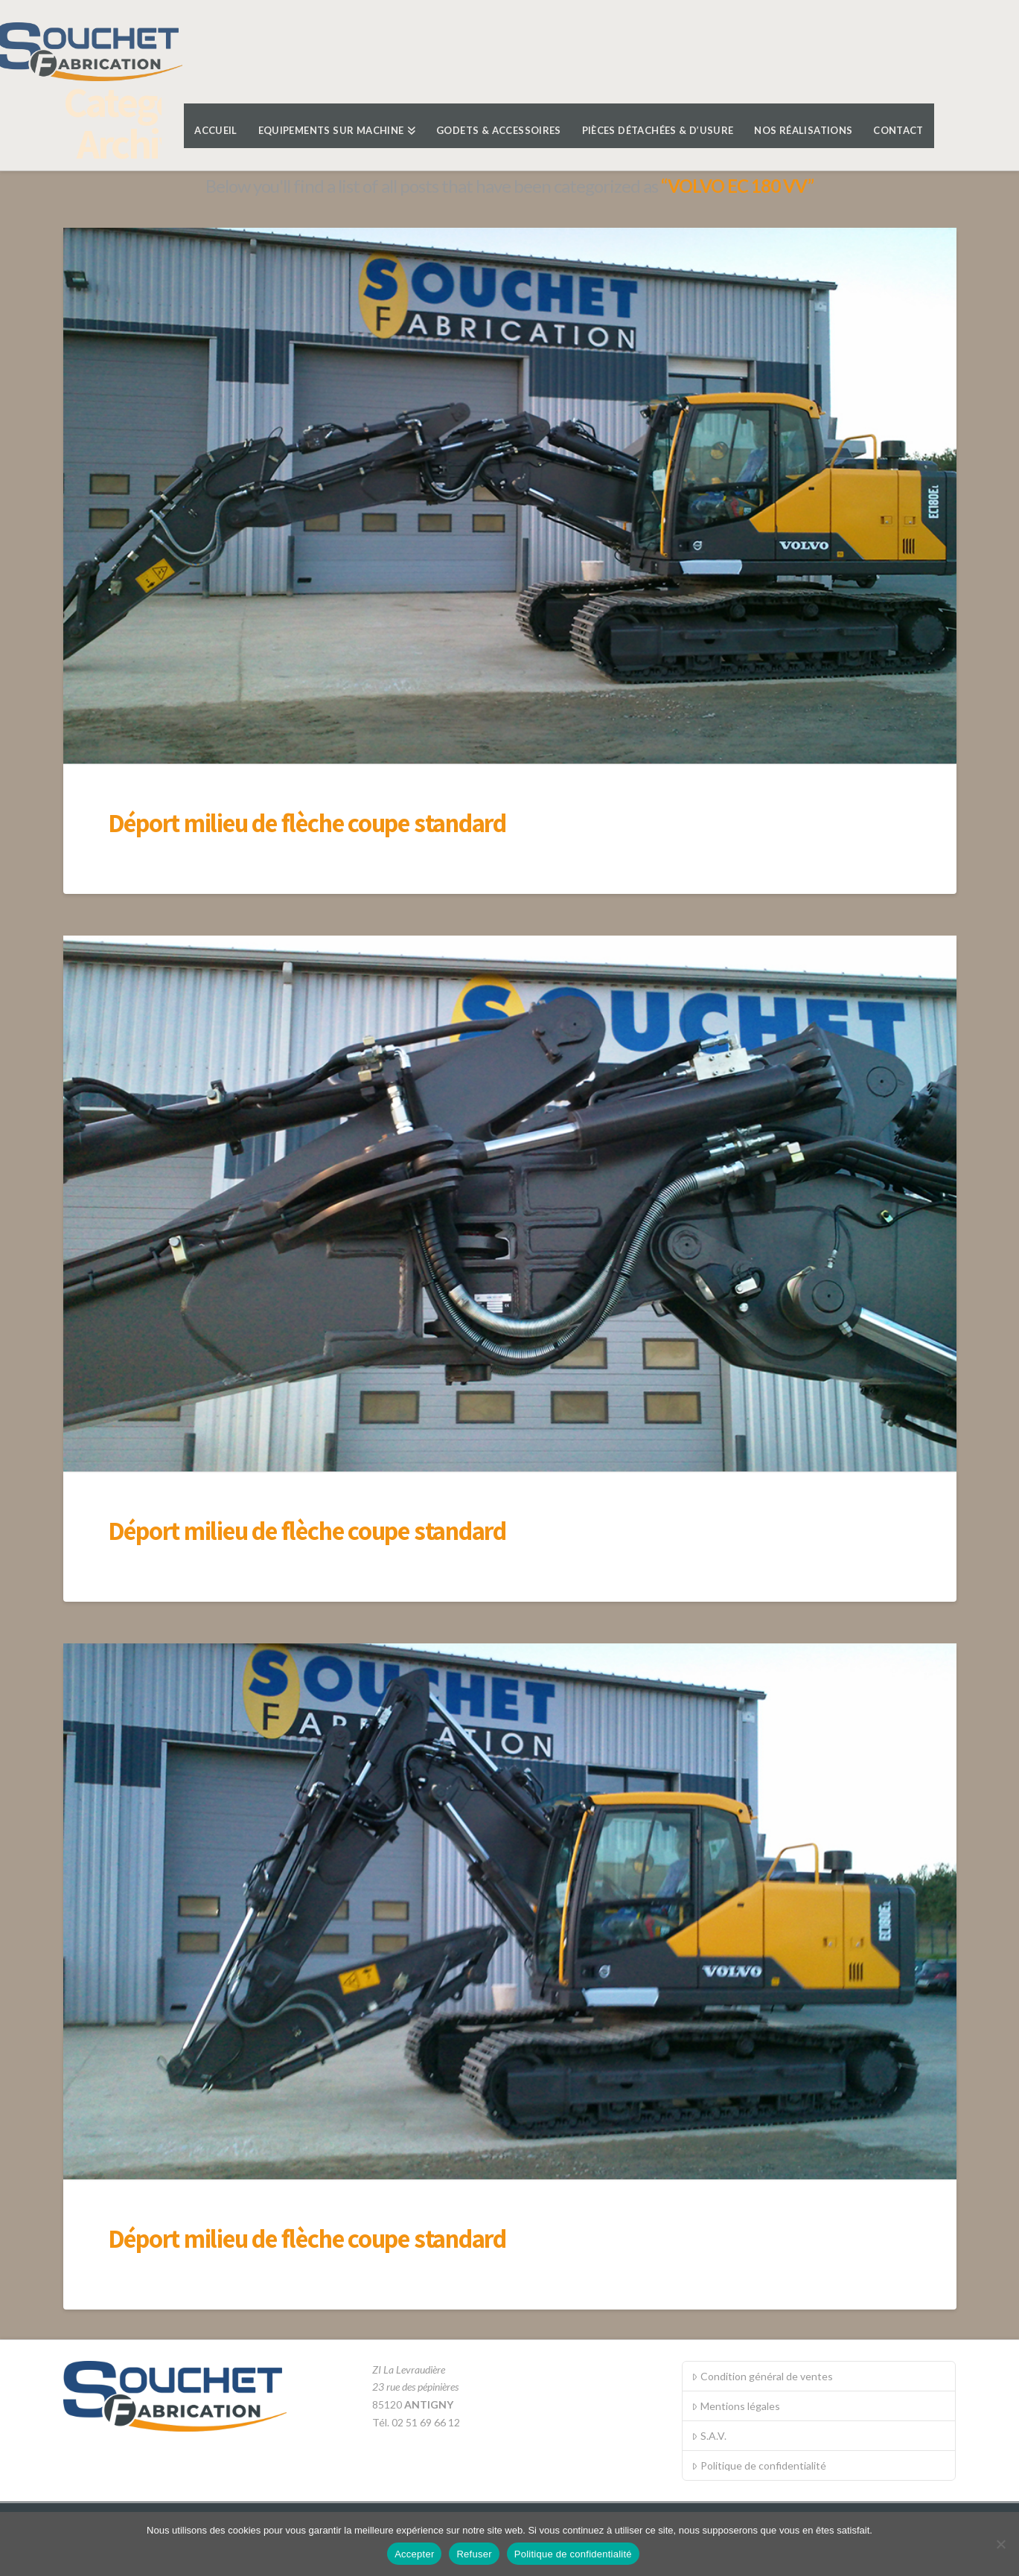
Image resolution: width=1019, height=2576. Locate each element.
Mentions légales (735, 2406)
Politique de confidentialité (758, 2465)
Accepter (414, 2554)
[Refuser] (1000, 2544)
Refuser (473, 2554)
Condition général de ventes (761, 2376)
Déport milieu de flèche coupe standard (307, 822)
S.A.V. (708, 2435)
